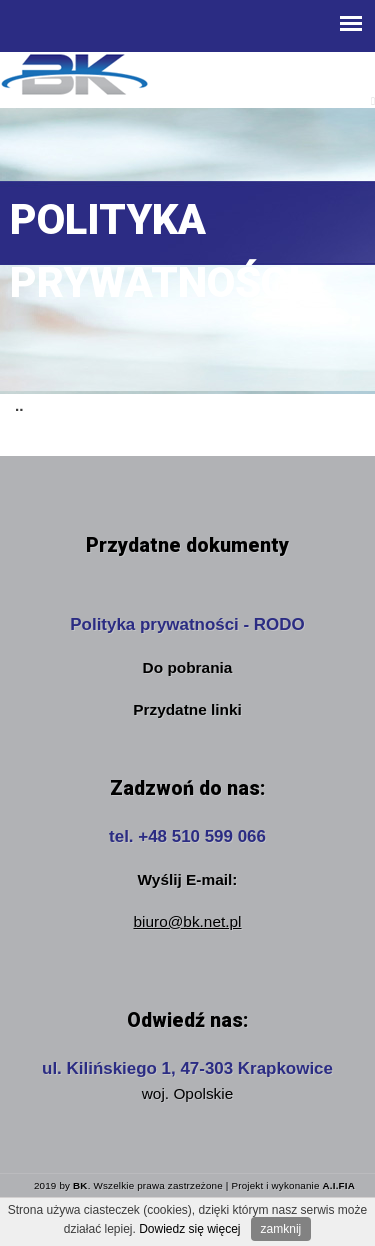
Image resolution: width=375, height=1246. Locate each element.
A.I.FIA (339, 1185)
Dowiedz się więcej (189, 1229)
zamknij (281, 1229)
